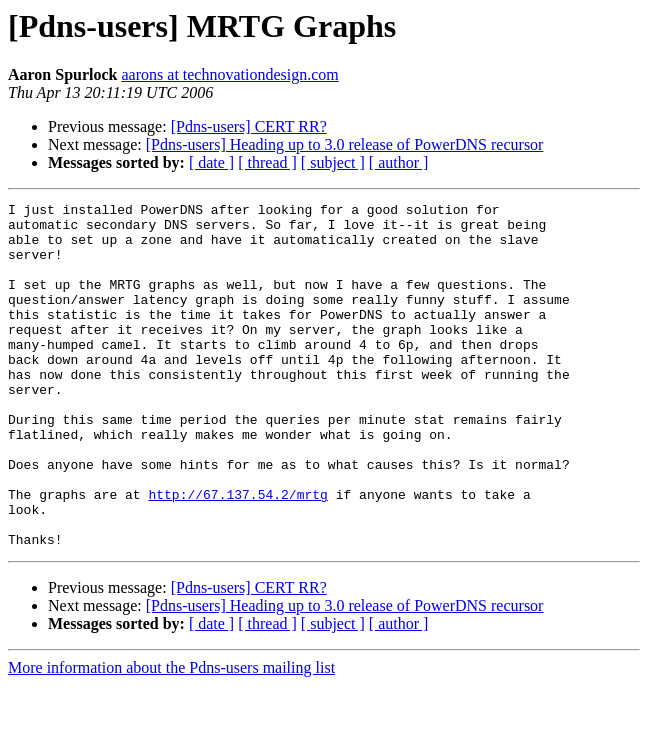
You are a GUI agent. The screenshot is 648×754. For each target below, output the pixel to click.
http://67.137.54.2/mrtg (237, 554)
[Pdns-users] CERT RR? (249, 126)
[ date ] (211, 162)
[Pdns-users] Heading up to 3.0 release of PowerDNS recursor (345, 144)
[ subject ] (333, 162)
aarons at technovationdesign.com (230, 74)
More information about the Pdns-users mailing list (171, 736)
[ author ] (399, 162)
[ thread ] (267, 162)
